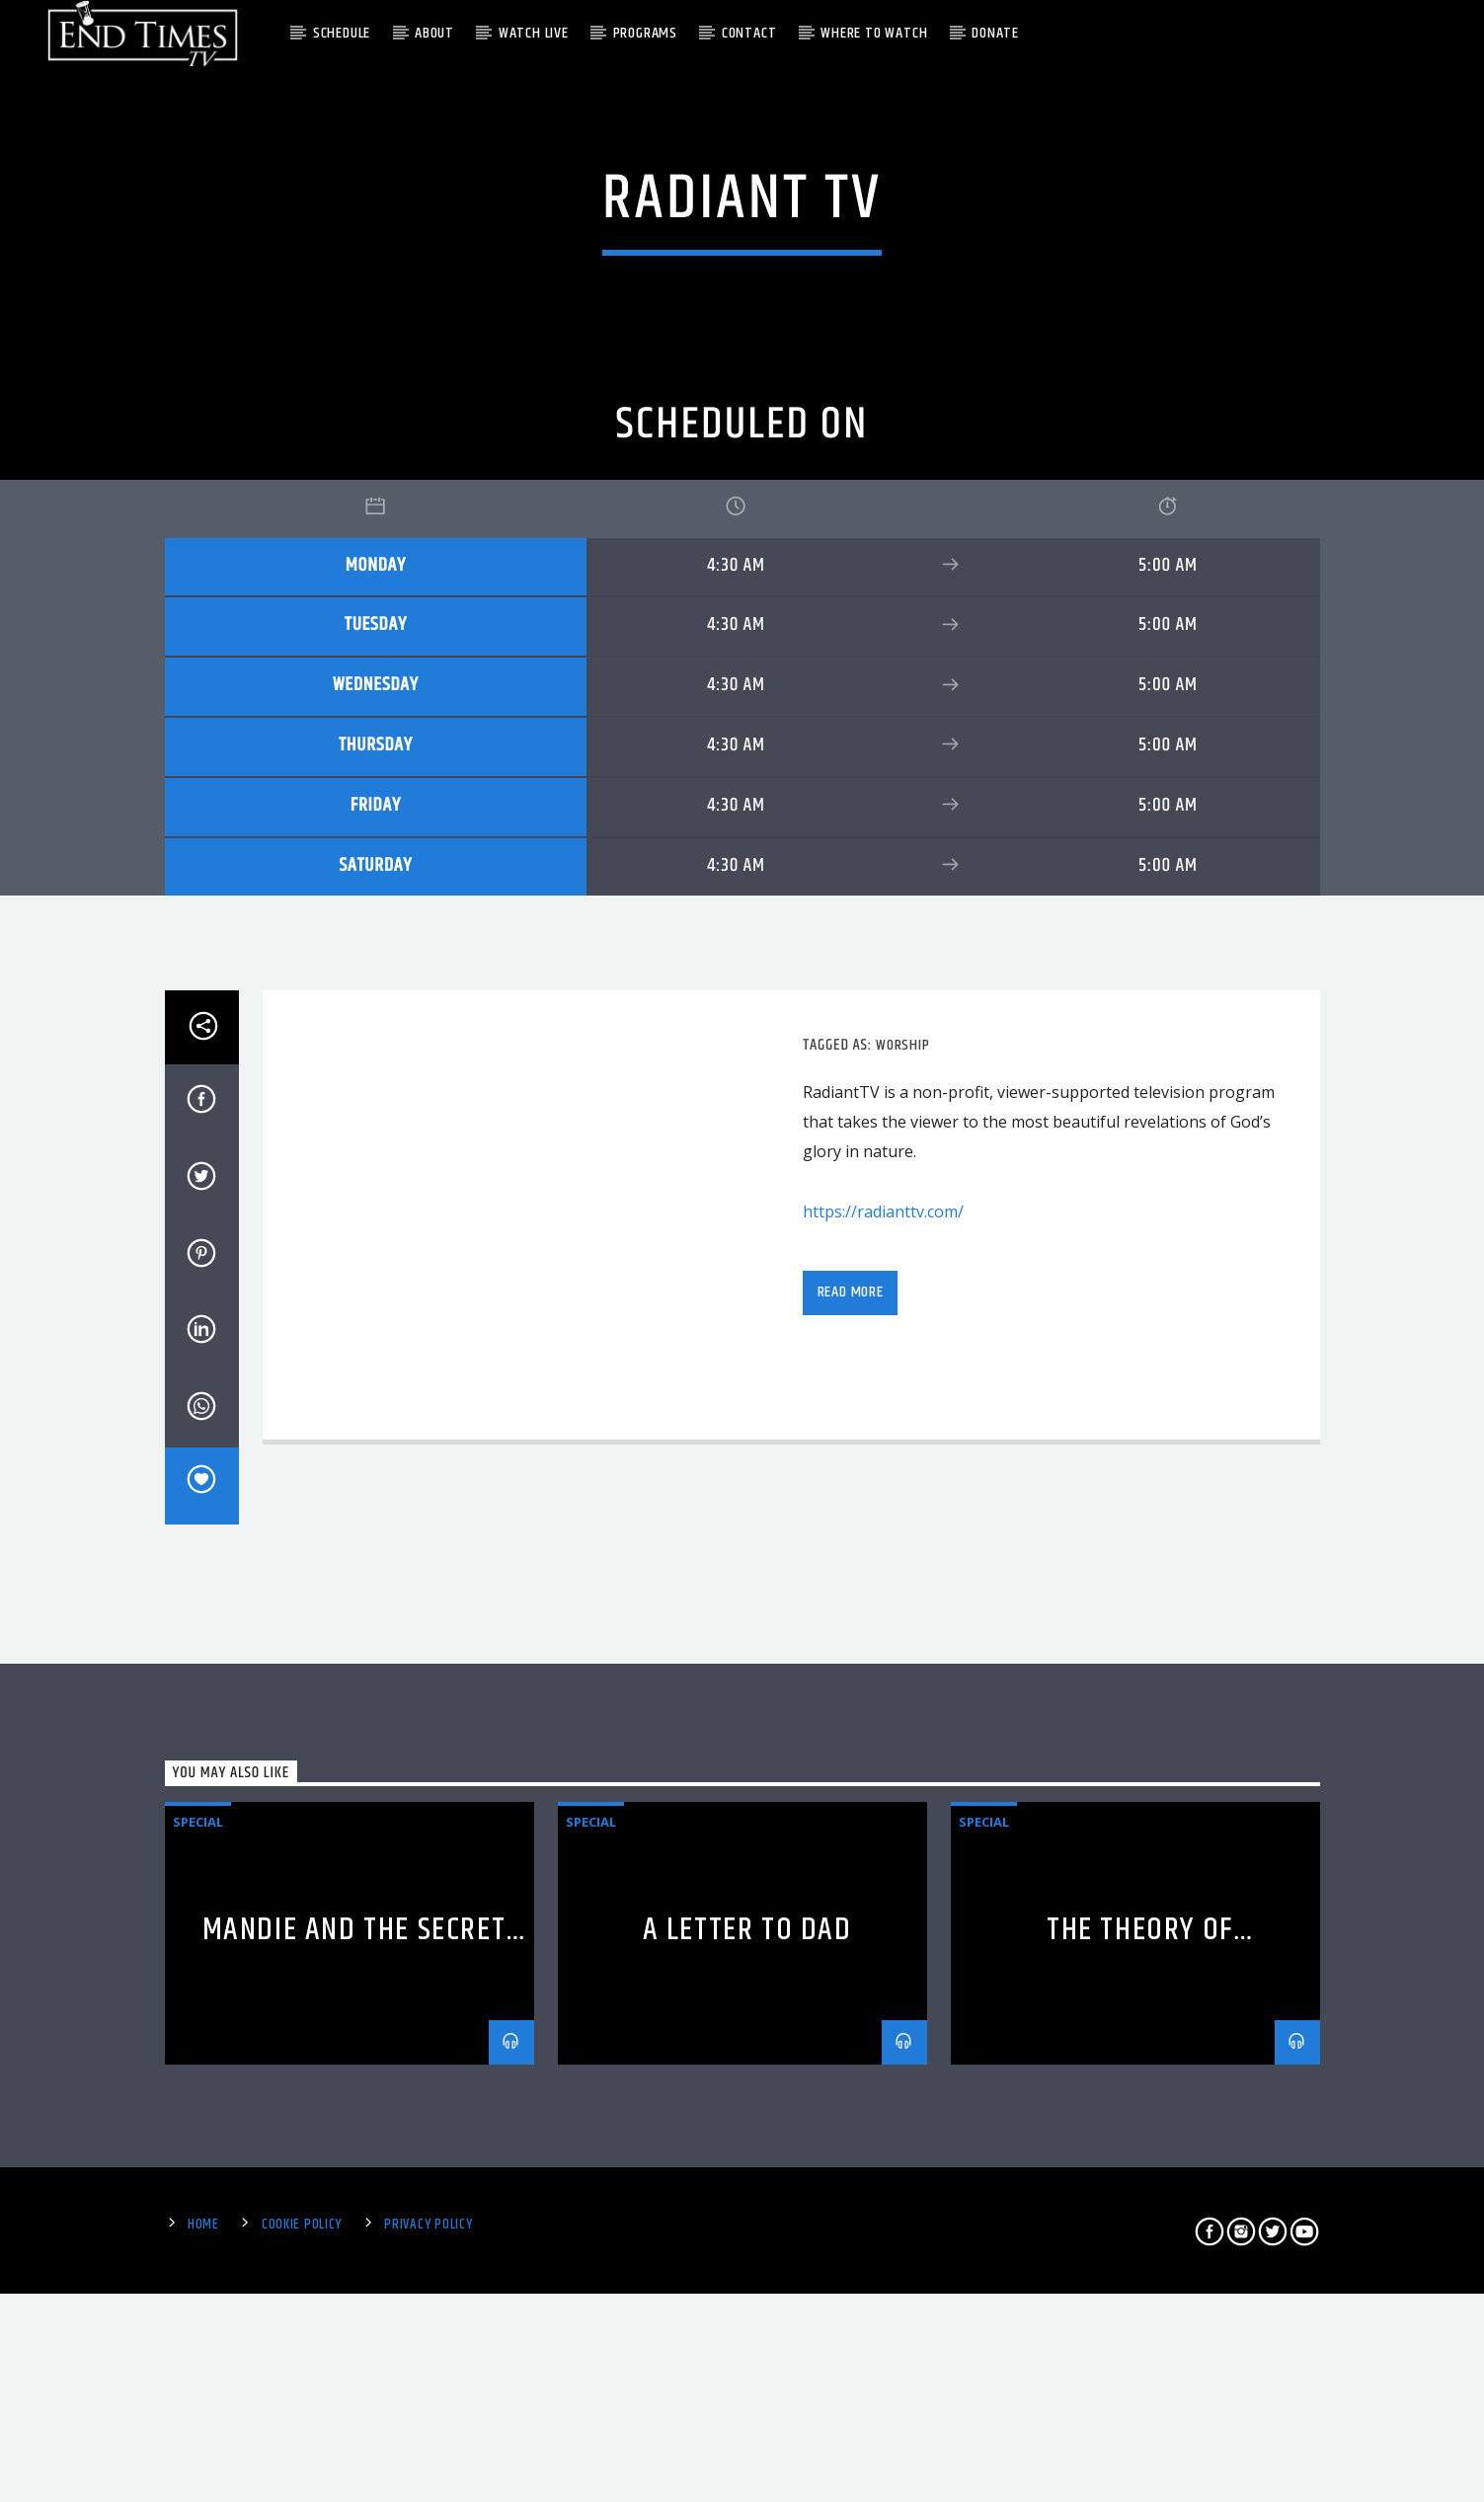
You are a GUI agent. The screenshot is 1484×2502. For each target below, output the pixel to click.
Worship (903, 1857)
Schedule (341, 33)
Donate (995, 33)
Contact (749, 33)
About (434, 33)
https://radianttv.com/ (883, 2023)
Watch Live (534, 33)
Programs (645, 33)
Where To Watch (873, 33)
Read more (851, 2104)
